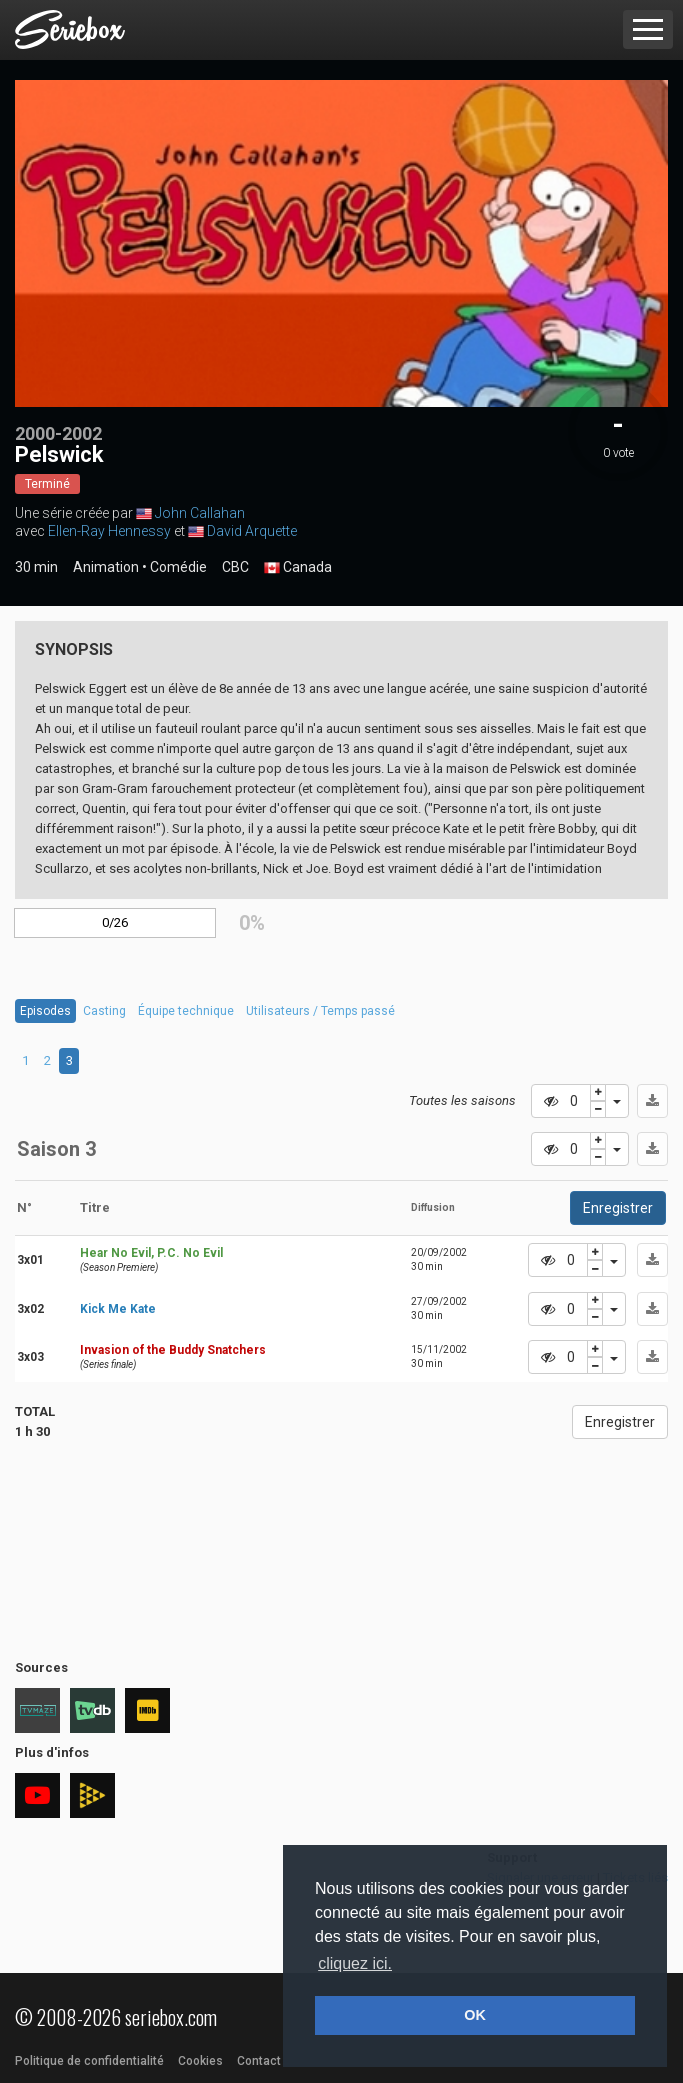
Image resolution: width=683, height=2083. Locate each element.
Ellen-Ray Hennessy (109, 531)
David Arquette (252, 531)
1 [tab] (25, 1060)
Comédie (178, 567)
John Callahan (200, 513)
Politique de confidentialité (89, 2061)
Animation (106, 567)
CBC (235, 567)
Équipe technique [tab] (186, 1011)
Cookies (200, 2061)
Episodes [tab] (45, 1011)
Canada (298, 568)
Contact (259, 2061)
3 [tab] (69, 1060)
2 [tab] (47, 1060)
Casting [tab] (104, 1011)
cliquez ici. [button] (355, 1963)
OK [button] (475, 2015)
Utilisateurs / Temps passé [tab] (320, 1011)
